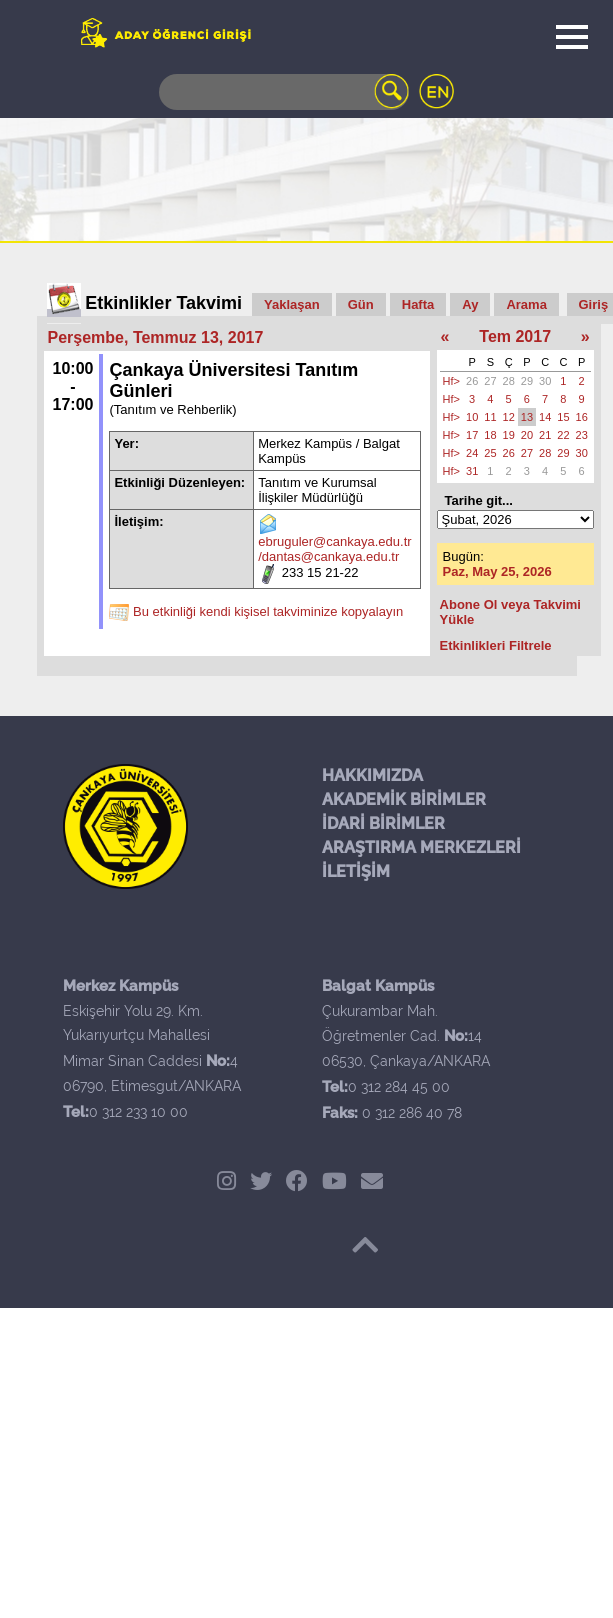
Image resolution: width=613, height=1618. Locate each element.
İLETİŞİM (356, 871)
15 (563, 417)
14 (545, 417)
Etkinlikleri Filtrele (496, 645)
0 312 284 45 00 (399, 1087)
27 (490, 381)
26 (472, 381)
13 (527, 417)
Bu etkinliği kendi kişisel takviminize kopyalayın (268, 611)
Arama (526, 304)
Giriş (594, 304)
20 (527, 435)
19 (509, 435)
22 (563, 435)
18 (490, 435)
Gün (361, 304)
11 (490, 417)
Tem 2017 (515, 336)
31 (472, 471)
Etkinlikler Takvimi (163, 303)
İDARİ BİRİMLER (383, 823)
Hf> (451, 381)
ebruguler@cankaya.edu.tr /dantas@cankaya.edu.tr (334, 549)
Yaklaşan (292, 304)
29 (527, 381)
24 (472, 453)
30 (545, 381)
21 (545, 435)
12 (509, 417)
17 (472, 435)
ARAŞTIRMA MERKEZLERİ (421, 847)
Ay (470, 304)
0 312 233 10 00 (138, 1112)
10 (472, 417)
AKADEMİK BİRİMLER (404, 799)
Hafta (418, 304)
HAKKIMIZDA (372, 775)
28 (509, 381)
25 (490, 453)
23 (582, 435)
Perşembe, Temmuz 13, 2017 (156, 337)
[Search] (284, 92)
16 (582, 417)
